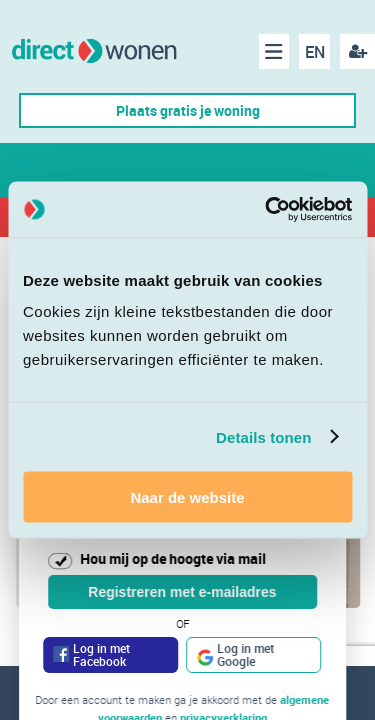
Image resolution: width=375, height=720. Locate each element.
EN (315, 52)
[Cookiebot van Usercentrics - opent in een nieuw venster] (267, 210)
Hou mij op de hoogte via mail (173, 558)
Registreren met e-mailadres (182, 592)
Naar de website (187, 497)
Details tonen (263, 436)
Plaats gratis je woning (188, 110)
